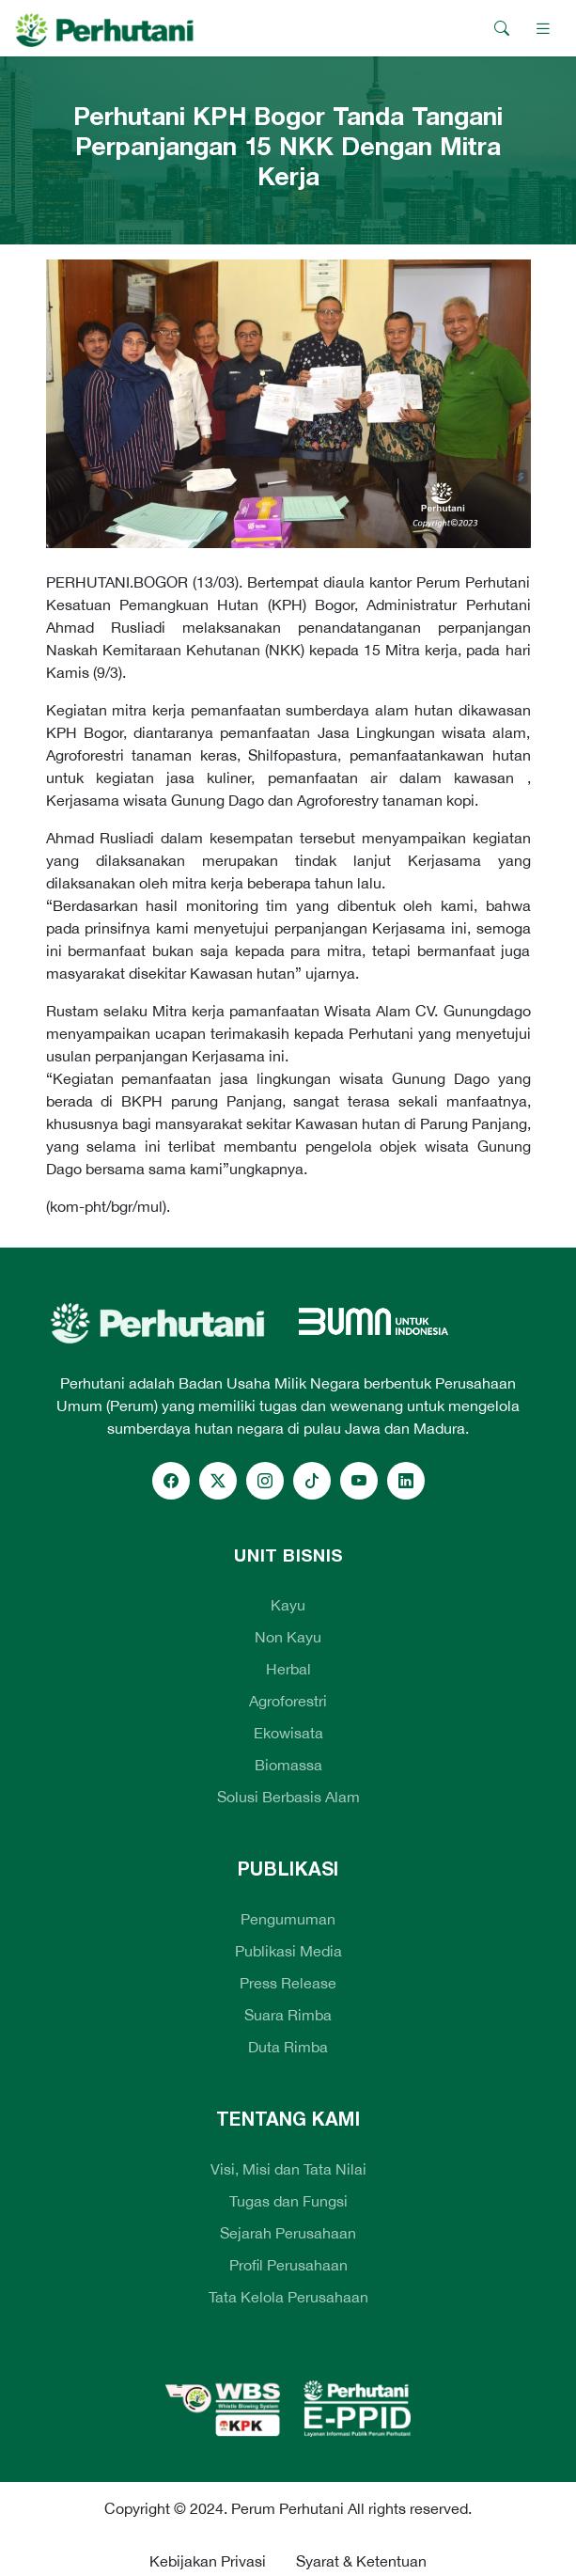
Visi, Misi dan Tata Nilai (288, 2168)
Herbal (288, 1668)
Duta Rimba (288, 2046)
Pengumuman (288, 1918)
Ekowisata (288, 1732)
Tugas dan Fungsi (288, 2200)
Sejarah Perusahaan (288, 2232)
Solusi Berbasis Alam (288, 1796)
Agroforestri (288, 1700)
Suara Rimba (288, 2014)
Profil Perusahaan (288, 2264)
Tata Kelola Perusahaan (288, 2296)
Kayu (288, 1604)
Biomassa (288, 1764)
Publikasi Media (288, 1950)
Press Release (288, 1982)
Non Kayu (288, 1636)
